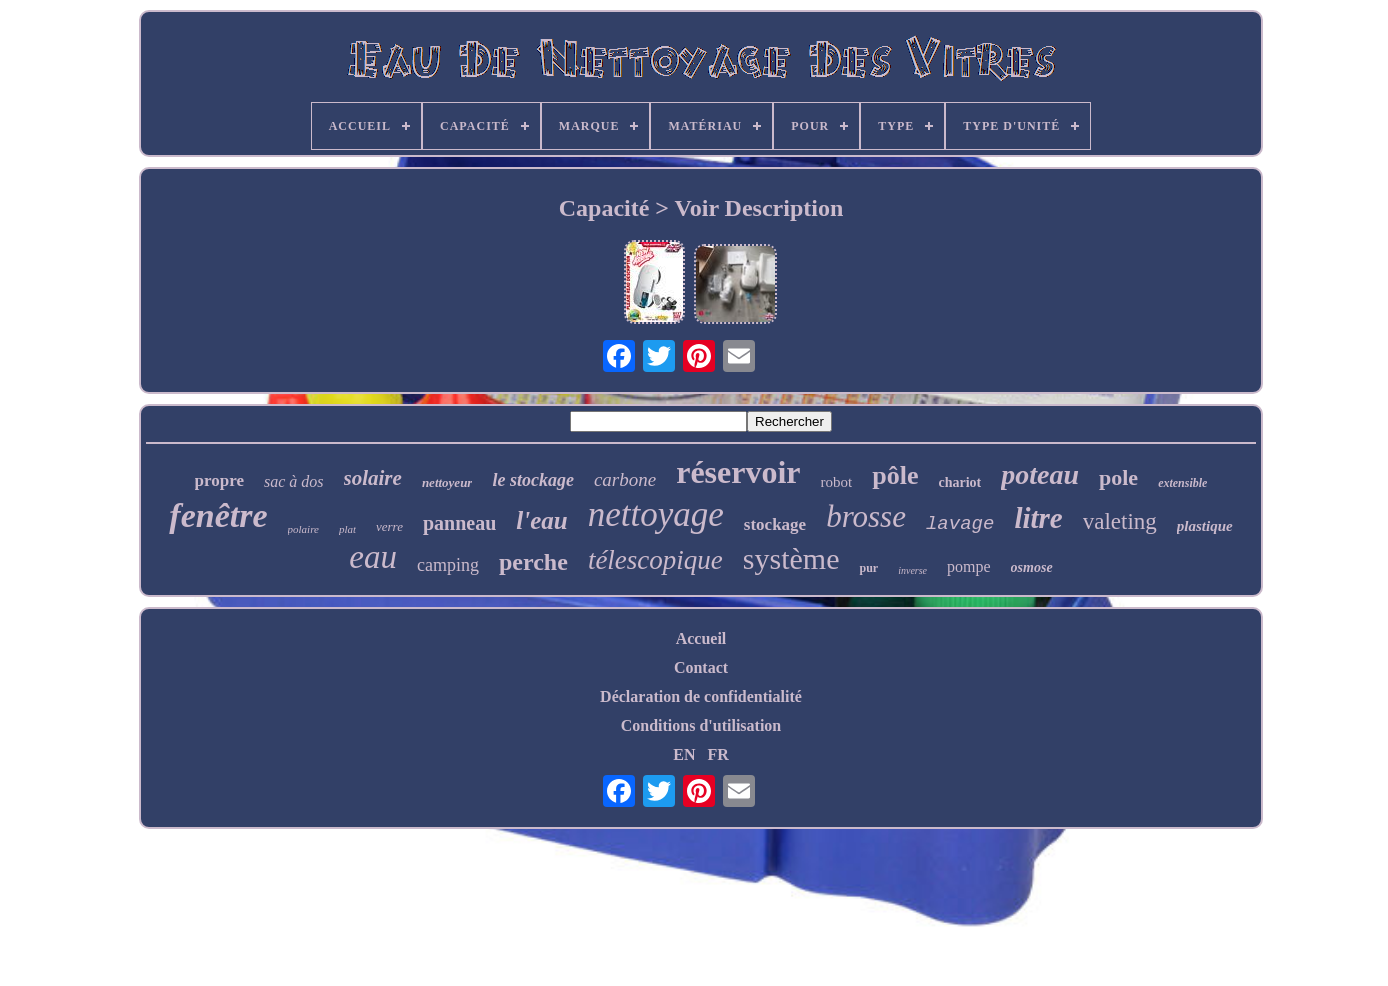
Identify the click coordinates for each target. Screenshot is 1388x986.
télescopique (655, 560)
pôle (895, 475)
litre (1038, 518)
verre (389, 526)
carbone (625, 479)
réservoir (738, 472)
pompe (969, 566)
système (791, 558)
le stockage (532, 480)
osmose (1032, 567)
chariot (959, 482)
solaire (373, 478)
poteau (1040, 474)
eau (373, 557)
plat (347, 529)
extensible (1182, 483)
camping (448, 565)
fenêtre (218, 515)
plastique (1205, 526)
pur (868, 568)
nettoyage (656, 514)
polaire (303, 529)
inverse (912, 570)
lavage (960, 524)
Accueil (701, 638)
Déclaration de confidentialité (701, 696)
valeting (1120, 521)
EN (684, 754)
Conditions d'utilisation (701, 725)
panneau (459, 523)
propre (219, 480)
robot (837, 482)
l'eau (541, 520)
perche (533, 562)
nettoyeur (447, 482)
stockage (775, 524)
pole (1118, 477)
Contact (701, 667)
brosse (866, 516)
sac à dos (294, 481)
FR (717, 754)
